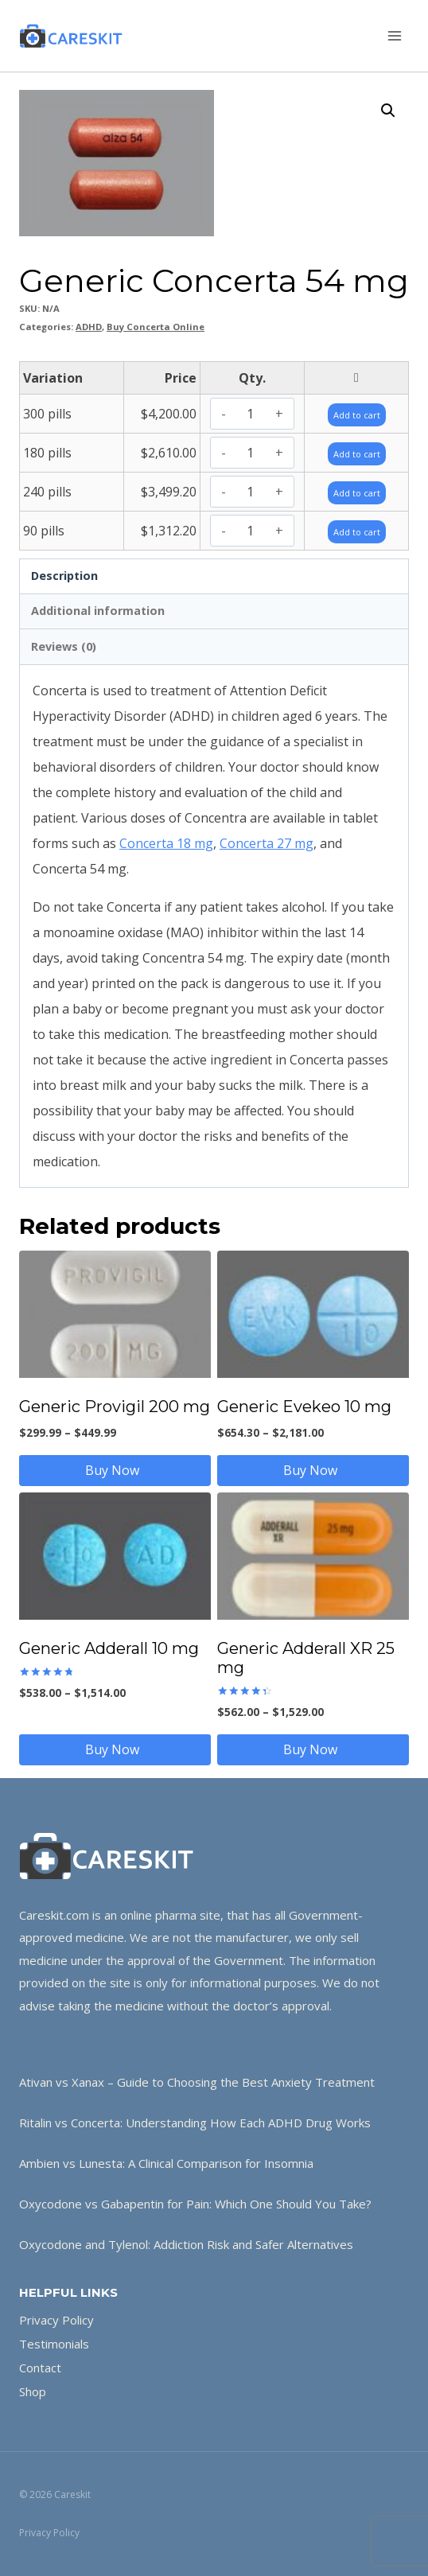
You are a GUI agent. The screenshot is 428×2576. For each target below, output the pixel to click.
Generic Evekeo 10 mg (304, 1406)
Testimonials (54, 2344)
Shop (32, 2391)
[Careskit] (71, 35)
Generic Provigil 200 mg (114, 1406)
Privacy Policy (56, 2320)
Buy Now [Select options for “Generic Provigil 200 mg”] (115, 1470)
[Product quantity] (250, 414)
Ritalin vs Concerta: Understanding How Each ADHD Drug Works (195, 2122)
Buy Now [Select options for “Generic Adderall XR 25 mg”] (313, 1749)
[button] (388, 110)
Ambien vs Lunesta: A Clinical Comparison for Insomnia (166, 2163)
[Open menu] (394, 35)
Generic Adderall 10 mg (109, 1648)
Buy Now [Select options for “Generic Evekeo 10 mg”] (313, 1470)
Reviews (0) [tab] (63, 646)
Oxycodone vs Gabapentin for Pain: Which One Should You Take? (195, 2204)
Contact (40, 2368)
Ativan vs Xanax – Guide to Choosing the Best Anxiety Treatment (197, 2082)
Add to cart (356, 415)
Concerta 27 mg (266, 843)
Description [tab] (64, 575)
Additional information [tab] (98, 610)
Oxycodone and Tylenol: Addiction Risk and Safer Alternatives (186, 2244)
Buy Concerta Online (155, 327)
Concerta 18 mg (166, 843)
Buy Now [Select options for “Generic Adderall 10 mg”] (115, 1749)
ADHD (89, 327)
